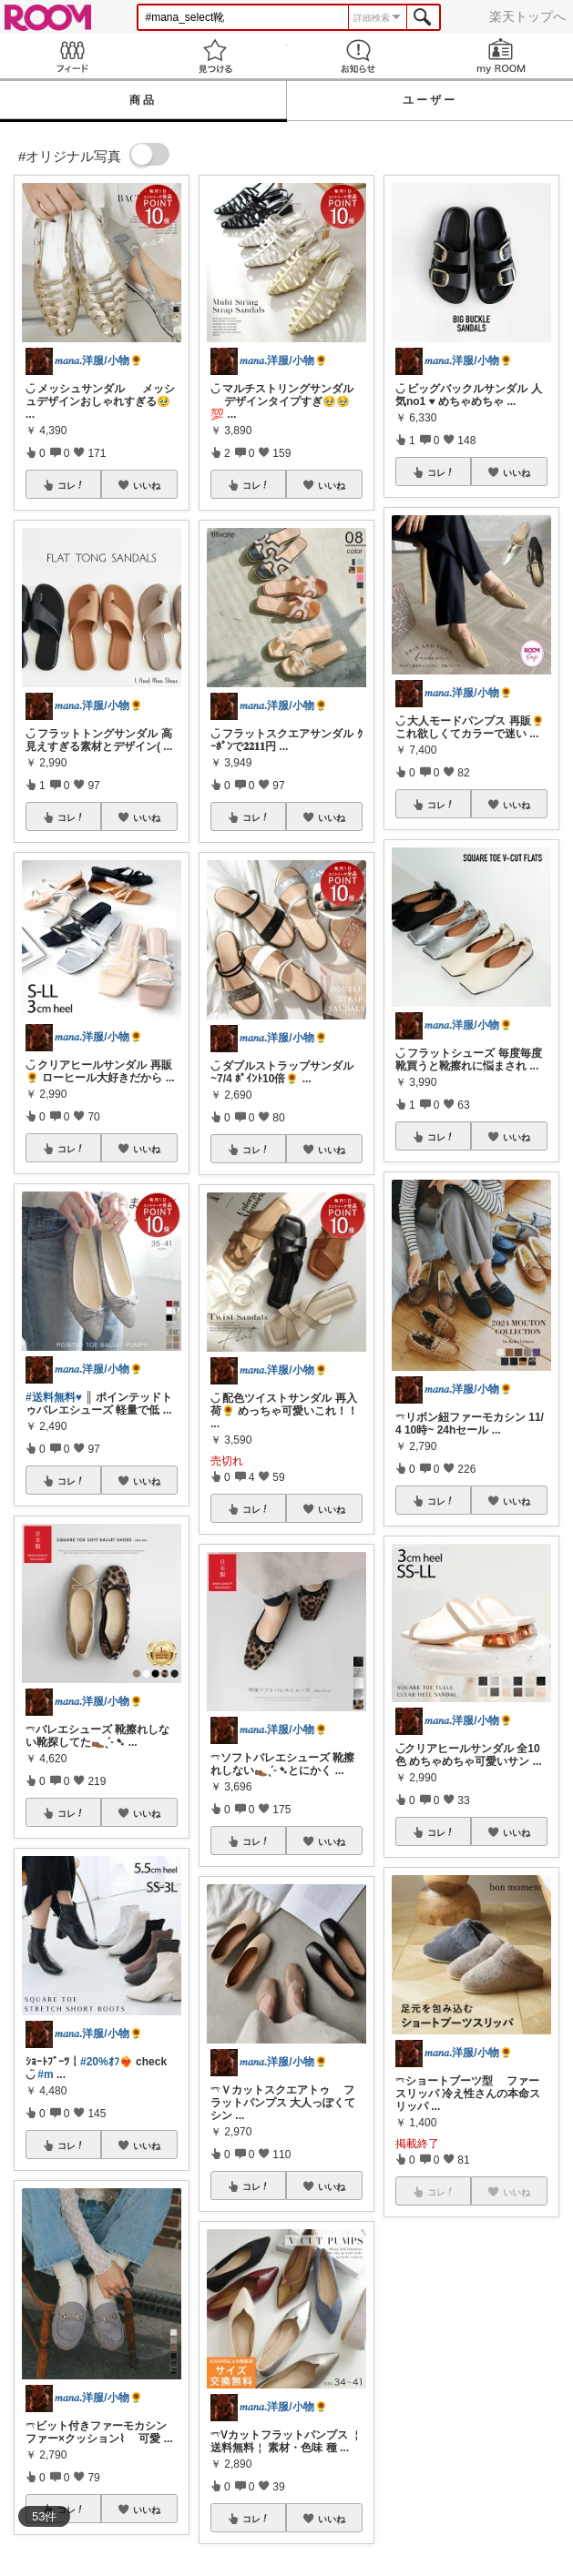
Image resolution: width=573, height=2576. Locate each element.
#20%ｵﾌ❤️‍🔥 (106, 2061)
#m (45, 2074)
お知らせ (358, 56)
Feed (71, 56)
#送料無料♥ (54, 1397)
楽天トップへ (527, 16)
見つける (214, 56)
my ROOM (501, 56)
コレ (71, 485)
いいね (146, 485)
